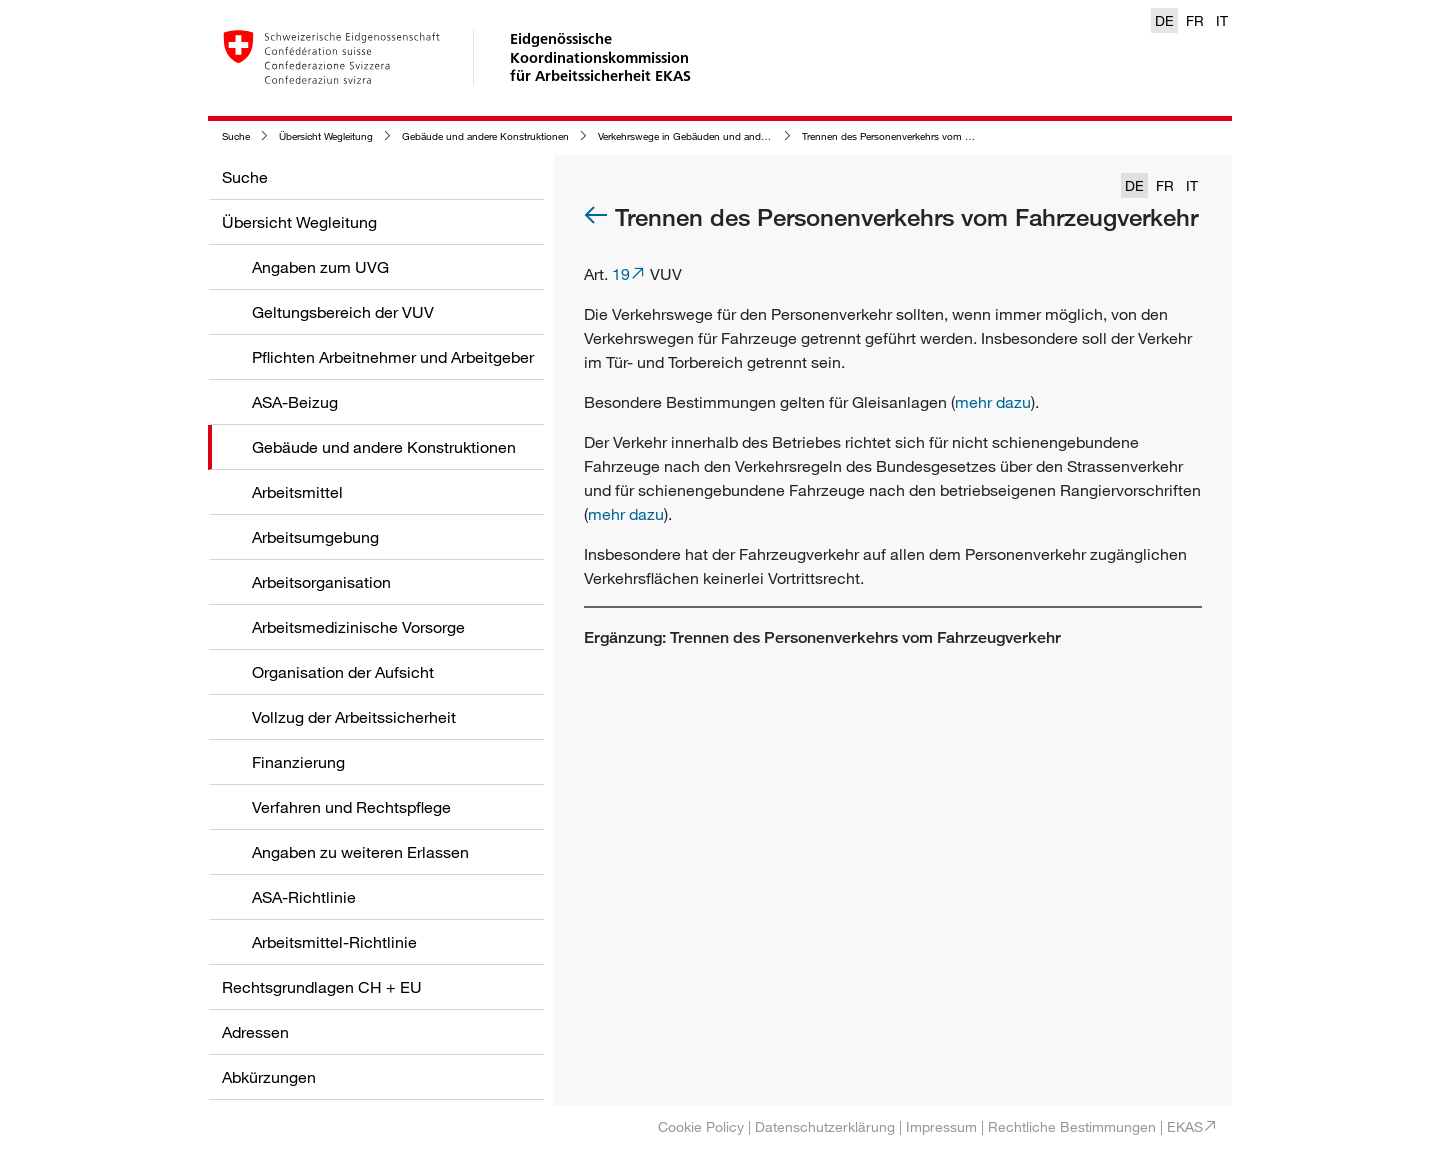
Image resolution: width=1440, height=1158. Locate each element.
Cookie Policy (701, 1126)
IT (1222, 20)
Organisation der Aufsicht (343, 672)
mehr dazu (993, 402)
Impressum (941, 1126)
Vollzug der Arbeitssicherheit (354, 717)
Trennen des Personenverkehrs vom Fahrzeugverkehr (920, 136)
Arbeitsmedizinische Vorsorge (358, 627)
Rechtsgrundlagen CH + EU (322, 987)
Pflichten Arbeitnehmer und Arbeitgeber (393, 357)
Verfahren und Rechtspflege (351, 807)
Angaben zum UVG (320, 267)
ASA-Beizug (295, 402)
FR (1195, 20)
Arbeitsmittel (297, 492)
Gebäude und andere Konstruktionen (485, 136)
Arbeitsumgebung (315, 537)
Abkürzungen (269, 1077)
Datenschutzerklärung (825, 1126)
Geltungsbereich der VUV (343, 312)
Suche (236, 136)
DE (1164, 20)
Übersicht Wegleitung (326, 136)
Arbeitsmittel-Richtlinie (334, 942)
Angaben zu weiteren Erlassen (360, 852)
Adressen (255, 1032)
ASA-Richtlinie (304, 897)
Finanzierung (298, 762)
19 (621, 274)
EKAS (1185, 1126)
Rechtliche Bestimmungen (1072, 1126)
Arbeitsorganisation (321, 582)
